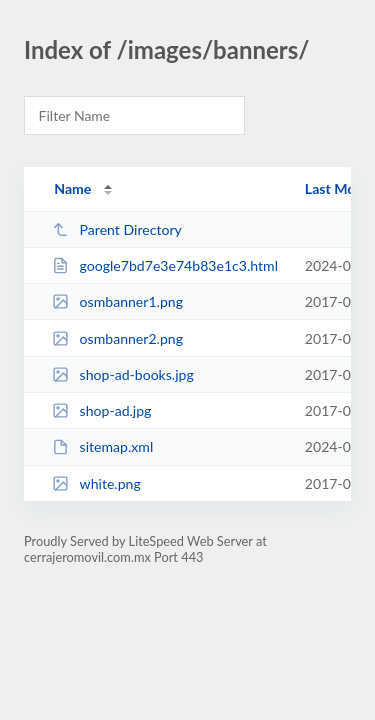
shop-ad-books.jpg (123, 374)
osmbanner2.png (117, 338)
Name (72, 188)
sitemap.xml (102, 446)
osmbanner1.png (117, 301)
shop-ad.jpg (101, 410)
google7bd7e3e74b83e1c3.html (165, 265)
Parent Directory (117, 229)
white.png (96, 483)
